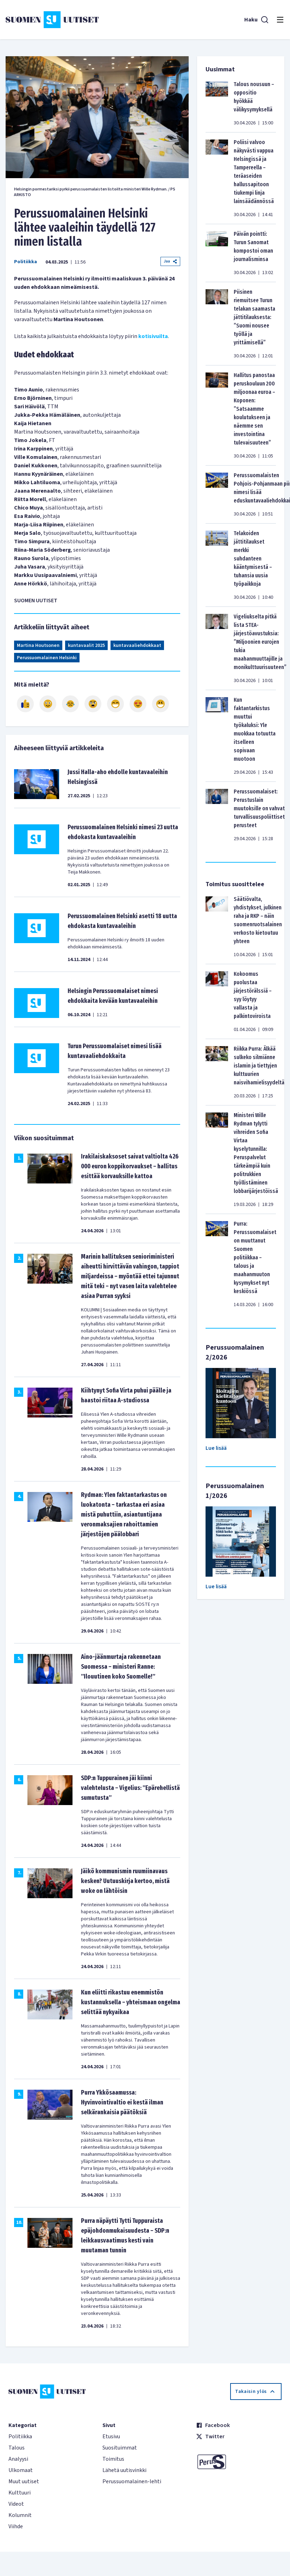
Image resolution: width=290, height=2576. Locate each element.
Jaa (170, 261)
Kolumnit (20, 2515)
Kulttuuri (19, 2493)
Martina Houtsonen (38, 645)
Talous (16, 2448)
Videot (16, 2504)
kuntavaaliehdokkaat (137, 645)
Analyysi (18, 2459)
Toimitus (113, 2459)
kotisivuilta (153, 336)
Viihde (15, 2526)
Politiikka (25, 261)
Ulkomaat (20, 2470)
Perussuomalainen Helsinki (47, 657)
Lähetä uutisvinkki (124, 2470)
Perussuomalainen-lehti (131, 2481)
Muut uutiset (23, 2481)
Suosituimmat (119, 2448)
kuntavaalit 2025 (86, 645)
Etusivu (111, 2436)
